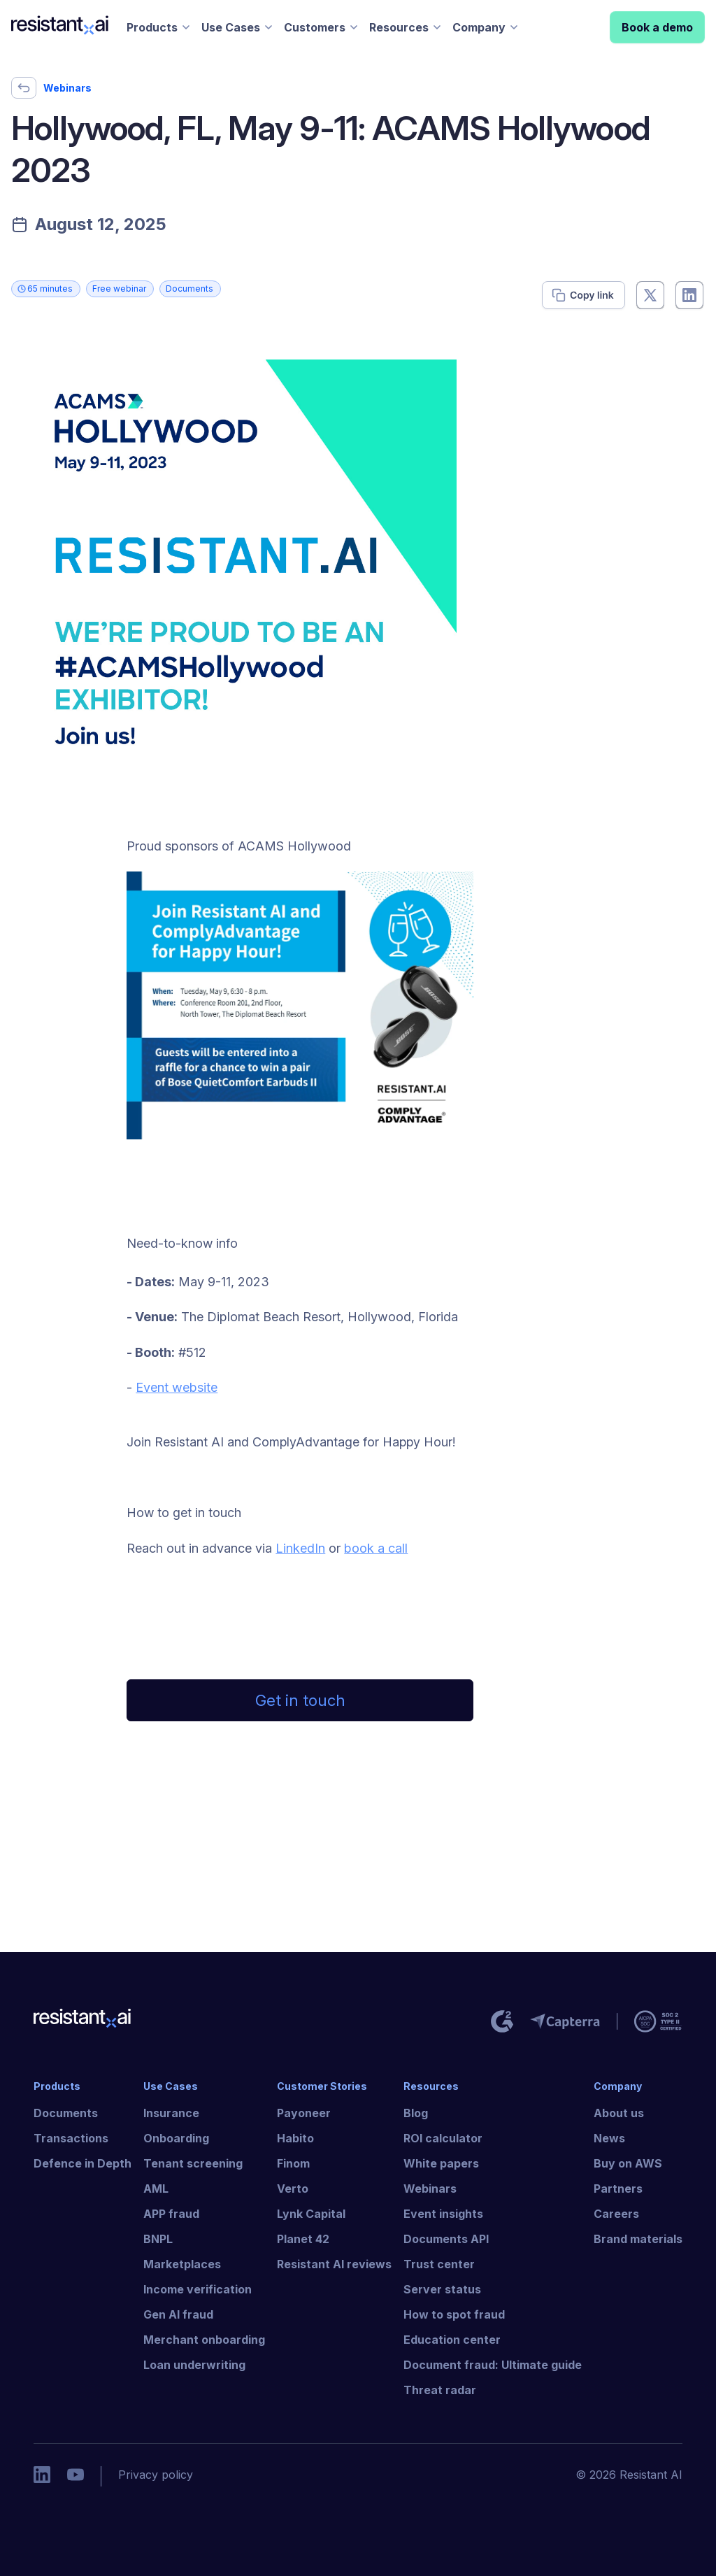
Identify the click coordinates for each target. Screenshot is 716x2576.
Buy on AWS (628, 2163)
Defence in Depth (82, 2163)
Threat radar (439, 2390)
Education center (452, 2340)
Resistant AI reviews (334, 2264)
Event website (176, 1387)
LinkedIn (300, 1548)
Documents (66, 2113)
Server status (442, 2289)
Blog (415, 2113)
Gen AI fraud (178, 2314)
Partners (618, 2189)
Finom (293, 2163)
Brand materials (638, 2239)
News (609, 2138)
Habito (295, 2138)
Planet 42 (303, 2239)
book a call (376, 1548)
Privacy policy (155, 2475)
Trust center (439, 2264)
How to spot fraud (454, 2314)
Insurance (171, 2113)
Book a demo (657, 27)
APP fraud (171, 2214)
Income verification (197, 2289)
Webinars (430, 2189)
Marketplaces (182, 2264)
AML (156, 2189)
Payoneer (304, 2113)
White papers (441, 2163)
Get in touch (300, 1700)
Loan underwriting (194, 2365)
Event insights (443, 2214)
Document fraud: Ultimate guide (492, 2365)
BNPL (158, 2239)
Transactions (71, 2138)
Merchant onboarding (204, 2340)
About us (619, 2113)
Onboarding (176, 2138)
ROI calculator (442, 2138)
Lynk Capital (311, 2214)
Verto (292, 2189)
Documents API (446, 2239)
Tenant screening (193, 2163)
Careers (616, 2214)
